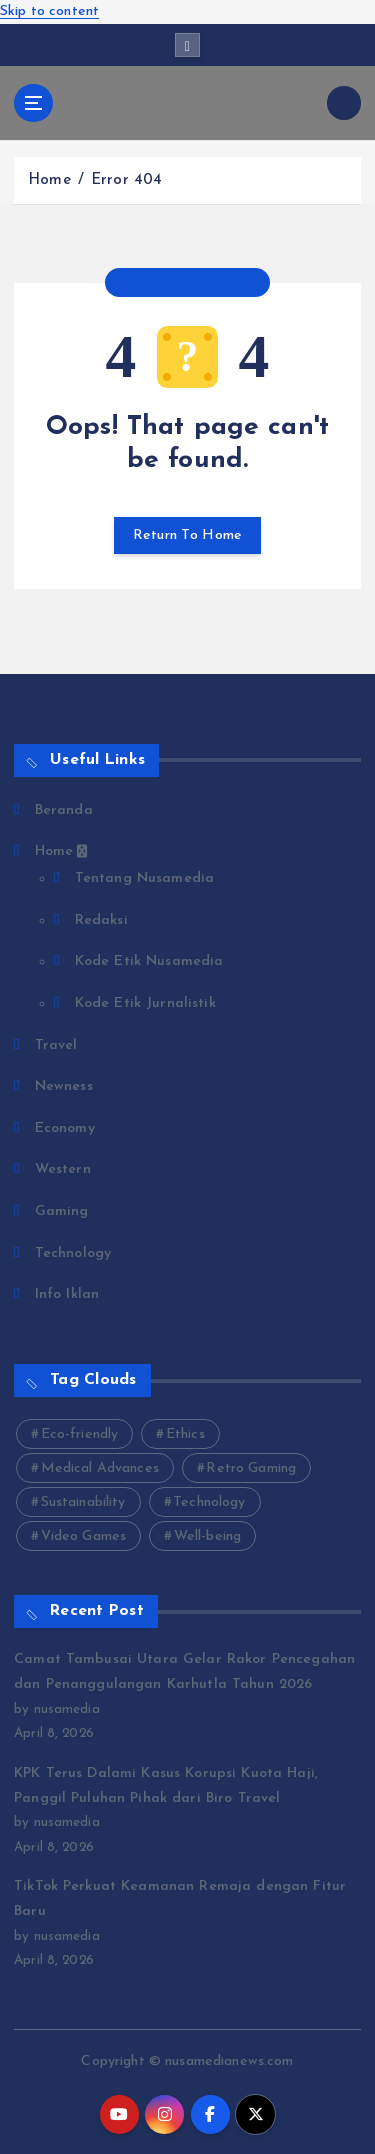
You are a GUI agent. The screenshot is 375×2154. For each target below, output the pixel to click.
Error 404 (126, 180)
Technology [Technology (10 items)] (209, 1502)
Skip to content (49, 11)
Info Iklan (67, 1294)
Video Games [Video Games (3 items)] (84, 1536)
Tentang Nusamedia (144, 878)
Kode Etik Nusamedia (149, 961)
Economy (65, 1128)
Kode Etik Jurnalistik (145, 1003)
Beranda (64, 810)
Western (63, 1169)
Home (49, 180)
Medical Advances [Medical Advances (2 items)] (100, 1468)
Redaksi (101, 920)
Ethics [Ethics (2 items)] (185, 1434)
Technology (73, 1253)
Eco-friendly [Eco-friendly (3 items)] (80, 1434)
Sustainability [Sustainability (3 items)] (83, 1502)
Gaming (62, 1211)
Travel (56, 1045)
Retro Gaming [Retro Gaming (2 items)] (251, 1468)
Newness (64, 1086)
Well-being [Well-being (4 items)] (207, 1536)
